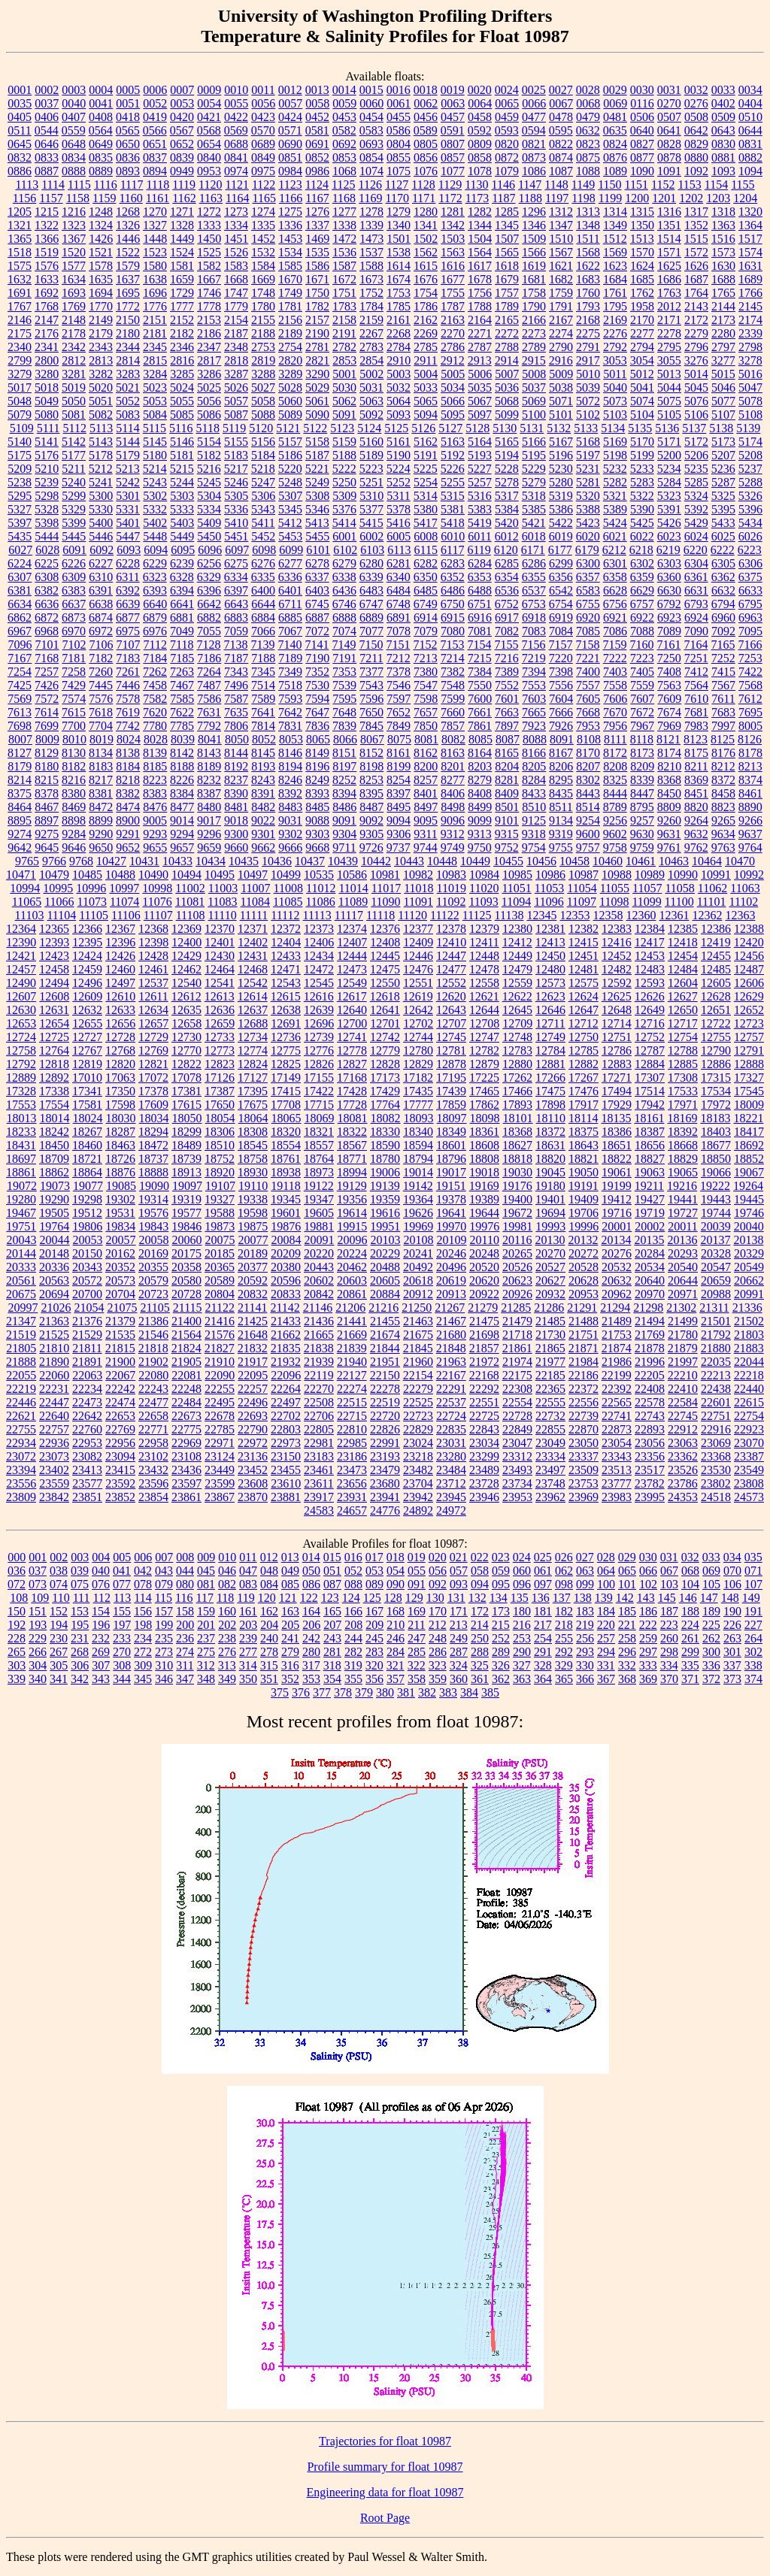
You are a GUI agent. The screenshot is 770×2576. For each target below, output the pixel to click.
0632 (588, 130)
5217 (236, 468)
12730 (186, 1037)
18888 (153, 1172)
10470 (740, 861)
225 (711, 1624)
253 (522, 1638)
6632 (723, 590)
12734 (253, 1037)
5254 (426, 482)
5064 (399, 401)
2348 (236, 347)
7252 (723, 658)
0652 (182, 144)
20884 (385, 1294)
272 (143, 1651)
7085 (588, 631)
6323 (155, 577)
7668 (588, 712)
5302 (155, 495)
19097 (187, 1185)
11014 (353, 888)
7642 (290, 712)
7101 (47, 644)
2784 (399, 347)
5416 (399, 522)
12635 (186, 1009)
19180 (550, 1185)
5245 (209, 482)
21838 (319, 1348)
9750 (480, 847)
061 (543, 1570)
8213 (750, 766)
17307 (650, 1077)
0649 (101, 144)
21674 (385, 1334)
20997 (23, 1307)
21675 (418, 1334)
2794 (642, 347)
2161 (399, 319)
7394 (534, 671)
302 (753, 1651)
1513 (642, 238)
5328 (47, 509)
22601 (716, 1402)
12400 (186, 942)
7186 (209, 658)
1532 (263, 252)
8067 (372, 739)
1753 (399, 292)
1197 (556, 198)
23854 (153, 1497)
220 (606, 1624)
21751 (583, 1334)
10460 (608, 861)
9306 (399, 834)
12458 (54, 969)
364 (543, 1678)
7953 (588, 725)
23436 (186, 1470)
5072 (588, 401)
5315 (453, 495)
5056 (209, 401)
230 (59, 1638)
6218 (641, 549)
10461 (641, 861)
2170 (642, 319)
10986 (550, 874)
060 (522, 1570)
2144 (723, 306)
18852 (749, 1158)
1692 (47, 292)
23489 (484, 1470)
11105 (93, 915)
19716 (617, 1212)
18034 (154, 1118)
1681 (534, 279)
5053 (155, 401)
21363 (54, 1321)
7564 (696, 685)
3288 (263, 374)
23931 (352, 1497)
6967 (20, 631)
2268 (399, 333)
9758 (615, 847)
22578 (650, 1402)
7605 (588, 698)
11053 (549, 888)
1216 (74, 211)
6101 (318, 549)
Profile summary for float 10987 (384, 2466)
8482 (263, 807)
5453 (290, 536)
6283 (453, 563)
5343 (263, 509)
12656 (120, 1023)
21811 (87, 1348)
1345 (507, 225)
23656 (352, 1483)
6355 (534, 577)
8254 (399, 779)
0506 (642, 116)
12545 (319, 982)
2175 (20, 333)
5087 (236, 414)
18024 (88, 1118)
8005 (750, 725)
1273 (236, 211)
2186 (209, 333)
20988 (716, 1294)
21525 (54, 1334)
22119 (318, 1375)
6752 (507, 604)
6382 (47, 590)
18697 (21, 1158)
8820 (696, 807)
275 (206, 1651)
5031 (371, 387)
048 (269, 1570)
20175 (186, 1253)
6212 (614, 549)
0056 (263, 103)
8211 (696, 766)
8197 (344, 766)
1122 (263, 184)
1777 (182, 306)
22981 (319, 1442)
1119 (184, 184)
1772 (128, 306)
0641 (669, 130)
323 (438, 1665)
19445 (749, 1199)
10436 (277, 861)
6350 (426, 577)
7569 (20, 698)
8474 (128, 807)
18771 (352, 1158)
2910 (399, 360)
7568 (750, 685)
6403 (317, 590)
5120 (261, 428)
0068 (588, 103)
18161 (649, 1118)
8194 (290, 766)
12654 (54, 1023)
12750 (583, 1037)
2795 (669, 347)
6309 (74, 577)
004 (101, 1557)
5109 (22, 428)
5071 (561, 401)
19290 (54, 1199)
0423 (263, 116)
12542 (253, 982)
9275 (47, 834)
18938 (286, 1172)
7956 (615, 725)
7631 (209, 712)
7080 (453, 631)
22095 (253, 1375)
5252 (399, 482)
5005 (453, 374)
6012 (507, 536)
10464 (707, 861)
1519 (47, 252)
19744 (716, 1212)
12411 (484, 942)
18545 (253, 1145)
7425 (20, 685)
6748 (399, 604)
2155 (263, 319)
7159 (614, 644)
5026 (236, 387)
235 (164, 1638)
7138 (235, 644)
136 (541, 1597)
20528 (583, 1267)
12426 (120, 955)
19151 (451, 1185)
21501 (716, 1321)
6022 (642, 536)
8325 (615, 779)
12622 (517, 996)
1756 (480, 292)
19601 (286, 1212)
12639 (319, 1009)
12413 (550, 942)
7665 (534, 712)
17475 (550, 1091)
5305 (236, 495)
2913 (480, 360)
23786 (683, 1483)
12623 (550, 996)
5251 (371, 482)
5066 (453, 401)
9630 (642, 834)
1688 (723, 279)
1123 (290, 184)
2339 (750, 333)
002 (59, 1557)
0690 (290, 144)
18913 (186, 1172)
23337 (583, 1456)
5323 (669, 495)
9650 (101, 847)
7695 (750, 712)
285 (417, 1651)
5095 (453, 414)
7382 (453, 671)
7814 (263, 725)
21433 (286, 1321)
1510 (561, 238)
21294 (615, 1307)
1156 (24, 198)
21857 (484, 1348)
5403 (182, 522)
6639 (128, 604)
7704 (101, 725)
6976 (155, 631)
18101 (518, 1118)
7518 (290, 685)
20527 (550, 1267)
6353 (480, 577)
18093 (419, 1118)
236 (185, 1638)
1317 (696, 211)
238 (227, 1638)
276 (227, 1651)
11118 (380, 915)
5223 (371, 468)
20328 (716, 1253)
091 (417, 1584)
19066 (716, 1172)
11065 (26, 901)
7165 (723, 644)
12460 (120, 969)
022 (480, 1557)
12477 (451, 969)
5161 (399, 441)
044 (185, 1570)
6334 (236, 577)
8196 (317, 766)
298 (669, 1651)
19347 (319, 1199)
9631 (669, 834)
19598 (253, 1212)
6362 (723, 577)
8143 (209, 752)
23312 (517, 1456)
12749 (550, 1037)
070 (732, 1570)
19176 (517, 1185)
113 (122, 1597)
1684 (615, 279)
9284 (74, 834)
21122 (220, 1307)
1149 (583, 184)
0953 (209, 171)
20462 (352, 1267)
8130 (74, 752)
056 (438, 1570)
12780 (418, 1050)
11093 (483, 901)
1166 (290, 198)
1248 (101, 211)
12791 (749, 1050)
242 (311, 1638)
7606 (615, 698)
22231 (54, 1388)
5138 (721, 428)
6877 (128, 617)
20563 (54, 1280)
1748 (263, 292)
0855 (399, 157)
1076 (426, 171)
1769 (74, 306)
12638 (286, 1009)
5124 (369, 428)
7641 (263, 712)
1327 (155, 225)
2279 (696, 333)
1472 (344, 238)
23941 (385, 1497)
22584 (683, 1402)
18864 (87, 1172)
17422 (319, 1091)
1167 (317, 198)
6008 (426, 536)
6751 (480, 604)
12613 (220, 996)
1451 (236, 238)
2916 (561, 360)
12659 (220, 1023)
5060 (290, 401)
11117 (349, 915)
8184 (128, 766)
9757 (588, 847)
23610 (286, 1483)
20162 (120, 1253)
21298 (648, 1307)
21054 (89, 1307)
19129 (352, 1185)
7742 (128, 725)
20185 (220, 1253)
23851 (87, 1497)
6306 (750, 563)
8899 (101, 820)
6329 (209, 577)
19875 (253, 1226)
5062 (344, 401)
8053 (291, 739)
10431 (144, 861)
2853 (344, 360)
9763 (723, 847)
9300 (236, 834)
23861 (186, 1497)
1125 (343, 184)
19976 (484, 1226)
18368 (517, 1131)
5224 (399, 468)
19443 (716, 1199)
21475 (484, 1321)
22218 (749, 1375)
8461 (750, 793)
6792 (669, 604)
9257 (642, 820)
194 (59, 1624)
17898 (550, 1104)
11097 (581, 901)
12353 (574, 915)
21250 (417, 1307)
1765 (723, 292)
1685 (642, 279)
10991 (716, 874)
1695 (128, 292)
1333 (209, 225)
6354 (507, 577)
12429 (186, 955)
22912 (683, 1429)
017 (374, 1557)
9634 (723, 834)
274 (185, 1651)
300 (711, 1651)
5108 (750, 414)
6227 (101, 563)
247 (417, 1638)
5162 (426, 441)
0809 (480, 144)
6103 (372, 549)
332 (627, 1665)
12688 (253, 1023)
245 (374, 1638)
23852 (120, 1497)
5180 (155, 455)
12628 (716, 996)
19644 (484, 1212)
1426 (101, 238)
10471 (21, 874)
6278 (317, 563)
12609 (87, 996)
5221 (317, 468)
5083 (128, 414)
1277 (344, 211)
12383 (617, 928)
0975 (263, 171)
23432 (153, 1470)
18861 (21, 1172)
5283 (642, 482)
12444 (352, 955)
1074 (371, 171)
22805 (319, 1429)
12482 (617, 969)
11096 (548, 901)
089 (374, 1584)
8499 (480, 807)
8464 (20, 807)
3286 (209, 374)
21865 (550, 1348)
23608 (253, 1483)
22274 (352, 1388)
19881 (319, 1226)
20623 (517, 1280)
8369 (696, 779)
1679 (507, 279)
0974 (236, 171)
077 (122, 1584)
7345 (263, 671)
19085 (121, 1185)
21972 (484, 1361)
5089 (290, 414)
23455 (286, 1470)
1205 (20, 211)
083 (248, 1584)
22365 (550, 1388)
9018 (236, 820)
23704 (418, 1483)
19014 (418, 1172)
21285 (516, 1307)
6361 (696, 577)
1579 (128, 265)
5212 (101, 468)
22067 (120, 1375)
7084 (561, 631)
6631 (696, 590)
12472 (319, 969)
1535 (317, 252)
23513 (617, 1470)
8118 (641, 739)
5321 (615, 495)
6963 (750, 617)
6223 (750, 549)
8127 (20, 752)
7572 (47, 698)
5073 (615, 401)
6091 (74, 549)
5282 (615, 482)
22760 (87, 1429)
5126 (423, 428)
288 (480, 1651)
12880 (517, 1064)
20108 (419, 1240)
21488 (583, 1321)
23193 (385, 1456)
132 (477, 1597)
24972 (451, 1510)
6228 (128, 563)
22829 (418, 1429)
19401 (550, 1199)
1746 (209, 292)
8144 (236, 752)
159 (206, 1611)
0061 (399, 103)
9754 (534, 847)
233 (122, 1638)
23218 (418, 1456)
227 (753, 1624)
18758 (253, 1158)
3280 (47, 374)
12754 (683, 1037)
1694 (101, 292)
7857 (453, 725)
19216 (682, 1185)
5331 (128, 509)
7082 (507, 631)
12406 (319, 942)
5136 (667, 428)
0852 (317, 157)
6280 (371, 563)
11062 (712, 888)
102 (648, 1584)
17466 (517, 1091)
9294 (182, 834)
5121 (288, 428)
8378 (47, 793)
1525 (209, 252)
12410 (451, 942)
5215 (182, 468)
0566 (155, 130)
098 (564, 1584)
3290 (317, 374)
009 (206, 1557)
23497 (550, 1470)
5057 (236, 401)
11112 (285, 915)
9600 (588, 834)
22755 (21, 1429)
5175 (20, 455)
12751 (617, 1037)
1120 (210, 184)
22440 (749, 1388)
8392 (290, 793)
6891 (399, 617)
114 (142, 1597)
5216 (209, 468)
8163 (453, 752)
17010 (87, 1077)
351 (269, 1678)
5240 (74, 482)
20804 (220, 1294)
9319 (561, 834)
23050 (583, 1442)
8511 (560, 807)
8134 (101, 752)
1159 (104, 198)
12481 (583, 969)
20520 (484, 1267)
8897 (47, 820)
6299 (561, 563)
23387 (749, 1456)
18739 (186, 1158)
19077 (88, 1185)
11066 (59, 901)
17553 (21, 1104)
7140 (289, 644)
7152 (425, 644)
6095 (183, 549)
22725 (484, 1415)
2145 (750, 306)
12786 (617, 1050)
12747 (484, 1037)
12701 (385, 1023)
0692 (344, 144)
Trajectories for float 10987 (385, 2441)
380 (385, 1692)
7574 (74, 698)
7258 (74, 671)
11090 (385, 901)
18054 (220, 1118)
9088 (317, 820)
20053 (88, 1240)
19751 (21, 1226)
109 (40, 1597)
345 (143, 1678)
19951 (385, 1226)
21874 (617, 1348)
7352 (317, 671)
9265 (723, 820)
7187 (236, 658)
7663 (507, 712)
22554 (517, 1402)
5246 (236, 482)
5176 (47, 455)
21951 (385, 1361)
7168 (47, 658)
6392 (128, 590)
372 (711, 1678)
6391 (101, 590)
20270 (550, 1253)
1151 (636, 184)
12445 (385, 955)
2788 (507, 347)
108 (19, 1597)
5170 (642, 441)
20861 (352, 1294)
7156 (533, 644)
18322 (352, 1131)
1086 (534, 171)
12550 (385, 982)
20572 (87, 1280)
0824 (615, 144)
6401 (290, 590)
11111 (254, 915)
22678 (220, 1415)
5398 (47, 522)
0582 (344, 130)
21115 (187, 1307)
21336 (747, 1307)
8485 (317, 807)
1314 (615, 211)
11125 (477, 915)
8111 (615, 739)
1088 (588, 171)
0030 (642, 89)
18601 (451, 1145)
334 (669, 1665)
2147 (47, 319)
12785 (583, 1050)
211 (416, 1624)
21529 (87, 1334)
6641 (182, 604)
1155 (742, 184)
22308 (517, 1388)
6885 (290, 617)
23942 (418, 1497)
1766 (750, 292)
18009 (749, 1104)
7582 (155, 698)
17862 (484, 1104)
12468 (253, 969)
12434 (319, 955)
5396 (750, 509)
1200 (637, 198)
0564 (101, 130)
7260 (101, 671)
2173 (723, 319)
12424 (87, 955)
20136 (682, 1240)
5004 (426, 374)
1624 (642, 265)
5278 (507, 482)
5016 (750, 374)
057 (459, 1570)
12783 (517, 1050)
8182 (74, 766)
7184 (155, 658)
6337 (317, 577)
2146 (20, 319)
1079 (507, 171)
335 (690, 1665)
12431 (253, 955)
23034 (484, 1442)
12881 (550, 1064)
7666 (561, 712)
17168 (352, 1077)
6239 (182, 563)
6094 (156, 549)
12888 (749, 1064)
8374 (750, 779)
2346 (182, 347)
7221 (588, 658)
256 (585, 1638)
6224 (20, 563)
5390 (642, 509)
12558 (484, 982)
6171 (533, 549)
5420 (507, 522)
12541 (220, 982)
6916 (480, 617)
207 (332, 1624)
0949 (182, 171)
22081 (186, 1375)
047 (248, 1570)
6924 (696, 617)
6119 (478, 549)
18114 (583, 1118)
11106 (126, 915)
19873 (220, 1226)
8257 (426, 779)
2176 (47, 333)
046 (227, 1570)
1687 (696, 279)
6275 (236, 563)
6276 (263, 563)
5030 (344, 387)
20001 (617, 1226)
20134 (616, 1240)
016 (353, 1557)
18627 (517, 1145)
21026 (56, 1307)
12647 (583, 1009)
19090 (154, 1185)
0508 (696, 116)
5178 (101, 455)
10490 (153, 874)
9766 (54, 861)
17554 (54, 1104)
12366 (87, 928)
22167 (451, 1375)
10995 (58, 888)
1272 (209, 211)
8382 (128, 793)
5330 (101, 509)
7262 (155, 671)
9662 (263, 847)
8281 (507, 779)
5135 (640, 428)
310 (164, 1665)
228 (17, 1638)
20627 (550, 1280)
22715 (352, 1415)
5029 (317, 387)
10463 (674, 861)
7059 (236, 631)
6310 (101, 577)
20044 (55, 1240)
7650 (371, 712)
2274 (561, 333)
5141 (47, 441)
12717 (683, 1023)
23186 (352, 1456)
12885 (683, 1064)
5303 (182, 495)
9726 (371, 847)
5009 (561, 374)
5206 (696, 455)
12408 (385, 942)
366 (585, 1678)
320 (374, 1665)
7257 (47, 671)
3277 (723, 360)
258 (627, 1638)
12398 (153, 942)
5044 (669, 387)
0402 (723, 103)
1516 (723, 238)
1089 (615, 171)
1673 (371, 279)
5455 (317, 536)
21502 (749, 1321)
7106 (101, 644)
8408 (480, 793)
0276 (696, 103)
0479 (588, 116)
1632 (20, 279)
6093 (129, 549)
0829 (696, 144)
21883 (749, 1348)
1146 (503, 184)
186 (648, 1611)
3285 (182, 374)
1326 (128, 225)
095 (501, 1584)
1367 (74, 238)
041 (122, 1570)
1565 (507, 252)
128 (393, 1597)
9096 (453, 820)
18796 (451, 1158)
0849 (263, 157)
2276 (615, 333)
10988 (617, 874)
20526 (517, 1267)
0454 (371, 116)
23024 (418, 1442)
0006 (155, 89)
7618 (101, 712)
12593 (650, 982)
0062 (426, 103)
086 (311, 1584)
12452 (617, 955)
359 (438, 1678)
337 (732, 1665)
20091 (320, 1240)
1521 (101, 252)
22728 (517, 1415)
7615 (74, 712)
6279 (344, 563)
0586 (399, 130)
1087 (561, 171)
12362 (707, 915)
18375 (583, 1131)
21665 (319, 1334)
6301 (615, 563)
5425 (642, 522)
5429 (696, 522)
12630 (21, 1009)
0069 (615, 103)
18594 (418, 1145)
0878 (669, 157)
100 (606, 1584)
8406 (453, 793)
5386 (561, 509)
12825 (286, 1064)
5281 (588, 482)
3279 (20, 374)
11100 (679, 901)
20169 (153, 1253)
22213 (716, 1375)
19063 (650, 1172)
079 (164, 1584)
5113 (101, 428)
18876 (120, 1172)
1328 (182, 225)
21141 (252, 1307)
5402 (155, 522)
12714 (617, 1023)
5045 (696, 387)
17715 (319, 1104)
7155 (506, 644)
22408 (650, 1388)
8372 (723, 779)
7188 (263, 658)
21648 (253, 1334)
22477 (153, 1402)
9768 (81, 861)
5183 (236, 455)
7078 (399, 631)
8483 (290, 807)
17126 (220, 1077)
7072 (317, 631)
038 (59, 1570)
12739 (319, 1037)
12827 (352, 1064)
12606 (749, 982)
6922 (642, 617)
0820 (507, 144)
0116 (641, 103)
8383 (155, 793)
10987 (583, 874)
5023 (155, 387)
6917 (507, 617)
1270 (155, 211)
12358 (608, 915)
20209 (286, 1253)
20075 (220, 1240)
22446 (21, 1402)
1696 (155, 292)
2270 (453, 333)
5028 (290, 387)
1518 (20, 252)
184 (606, 1611)
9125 (534, 820)
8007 (20, 739)
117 (205, 1597)
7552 (507, 685)
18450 (54, 1145)
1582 (209, 265)
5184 (263, 455)
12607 (21, 996)
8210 (669, 766)
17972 (716, 1104)
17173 (385, 1077)
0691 (317, 144)
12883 (617, 1064)
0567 (182, 130)
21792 (716, 1334)
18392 (683, 1131)
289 (501, 1651)
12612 (186, 996)
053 (374, 1570)
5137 (694, 428)
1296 (534, 211)
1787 (453, 306)
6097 (237, 549)
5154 (209, 441)
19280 (21, 1199)
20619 (451, 1280)
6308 (47, 577)
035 (753, 1557)
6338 (344, 577)
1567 (561, 252)
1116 (105, 184)
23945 (451, 1497)
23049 (550, 1442)
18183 (715, 1118)
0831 (750, 144)
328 (543, 1665)
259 (648, 1638)
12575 (583, 982)
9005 (155, 820)
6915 (453, 617)
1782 (317, 306)
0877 (642, 157)
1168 (344, 198)
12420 (749, 942)
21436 (319, 1321)
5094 (426, 414)
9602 (615, 834)
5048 (20, 401)
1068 (344, 171)
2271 (480, 333)
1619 (534, 265)
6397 (236, 590)
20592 (253, 1280)
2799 (20, 360)
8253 (371, 779)
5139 (748, 428)
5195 (534, 455)
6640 (155, 604)
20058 (154, 1240)
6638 (101, 604)
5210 (47, 468)
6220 (696, 549)
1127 (396, 184)
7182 (101, 658)
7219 (534, 658)
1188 (530, 198)
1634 (74, 279)
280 (311, 1651)
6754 (561, 604)
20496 (451, 1267)
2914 (507, 360)
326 (501, 1665)
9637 (750, 834)
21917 (253, 1361)
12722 (716, 1023)
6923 (669, 617)
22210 (683, 1375)
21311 (714, 1307)
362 (501, 1678)
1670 (290, 279)
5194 (507, 455)
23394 (21, 1470)
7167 (20, 658)
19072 (22, 1185)
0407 (74, 116)
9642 (20, 847)
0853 (344, 157)
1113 (26, 184)
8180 (47, 766)
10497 (253, 874)
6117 (452, 549)
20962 (617, 1294)
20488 (385, 1267)
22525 (418, 1402)
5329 (74, 509)
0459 (507, 116)
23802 (716, 1483)
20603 (352, 1280)
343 (101, 1678)
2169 (615, 319)
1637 (128, 279)
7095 (750, 631)
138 (583, 1597)
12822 (186, 1064)
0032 (696, 89)
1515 (696, 238)
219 (585, 1624)
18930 (253, 1172)
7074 (344, 631)
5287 (723, 482)
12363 (740, 915)
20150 (87, 1253)
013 (290, 1557)
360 (459, 1678)
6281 (399, 563)
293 (585, 1651)
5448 (155, 536)
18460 (87, 1145)
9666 (290, 847)
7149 (344, 644)
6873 (74, 617)
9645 (47, 847)
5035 (480, 387)
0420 (182, 116)
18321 (319, 1131)
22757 (54, 1429)
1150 (609, 184)
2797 (723, 347)
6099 (291, 549)
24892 (418, 1510)
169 (417, 1611)
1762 (642, 292)
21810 (54, 1348)
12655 (87, 1023)
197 (122, 1624)
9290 (101, 834)
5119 (234, 428)
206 (311, 1624)
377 (322, 1692)
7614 (47, 712)
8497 (426, 807)
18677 (716, 1145)
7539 (344, 685)
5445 (74, 536)
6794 (723, 604)
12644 (484, 1009)
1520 (74, 252)
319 (353, 1665)
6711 (290, 604)
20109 (452, 1240)
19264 (748, 1185)
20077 (253, 1240)
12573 (550, 982)
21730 (550, 1334)
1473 (371, 238)
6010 (453, 536)
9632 (696, 834)
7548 (453, 685)
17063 (120, 1077)
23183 (319, 1456)
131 (456, 1597)
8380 (74, 793)
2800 (47, 360)
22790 (253, 1429)
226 (732, 1624)
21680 (451, 1334)
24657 (352, 1510)
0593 (507, 130)
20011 (682, 1226)
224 (690, 1624)
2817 (209, 360)
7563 (669, 685)
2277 (642, 333)
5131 (532, 428)
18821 (583, 1158)
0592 (480, 130)
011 (247, 1557)
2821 (317, 360)
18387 (650, 1131)
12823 (220, 1064)
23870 (253, 1497)
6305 (723, 563)
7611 (723, 698)
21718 (517, 1334)
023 (501, 1557)
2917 (588, 360)
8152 (371, 752)
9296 (209, 834)
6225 (47, 563)
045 (206, 1570)
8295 (561, 779)
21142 (284, 1307)
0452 (317, 116)
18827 (650, 1158)
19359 (385, 1199)
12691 (286, 1023)
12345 (541, 915)
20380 (286, 1267)
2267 (371, 333)
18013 (22, 1118)
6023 (669, 536)
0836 (128, 157)
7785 (182, 725)
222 (648, 1624)
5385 (534, 509)
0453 (344, 116)
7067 (290, 631)
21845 (418, 1348)
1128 (423, 184)
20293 (683, 1253)
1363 (723, 225)
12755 (716, 1037)
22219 (21, 1388)
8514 (588, 807)
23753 (583, 1483)
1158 (77, 198)
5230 (561, 468)
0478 (561, 116)
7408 (669, 671)
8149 (317, 752)
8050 (237, 739)
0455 (399, 116)
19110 (253, 1185)
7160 (641, 644)
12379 (484, 928)
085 (290, 1584)
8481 (236, 807)
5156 (263, 441)
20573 (120, 1280)
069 (711, 1570)
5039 (588, 387)
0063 (453, 103)
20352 (120, 1267)
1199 (610, 198)
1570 (642, 252)
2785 (426, 347)
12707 (451, 1023)
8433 (534, 793)
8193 (263, 766)
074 (59, 1584)
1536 (344, 252)
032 (690, 1557)
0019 (453, 89)
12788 (683, 1050)
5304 (209, 495)
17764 (385, 1104)
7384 (480, 671)
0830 (723, 144)
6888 (344, 617)
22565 (617, 1402)
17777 (418, 1104)
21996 (650, 1361)
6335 (263, 577)
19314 (153, 1199)
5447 (128, 536)
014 (311, 1557)
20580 (186, 1280)
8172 (615, 752)
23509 (583, 1470)
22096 (286, 1375)
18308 (253, 1131)
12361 (674, 915)
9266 (750, 820)
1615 (426, 265)
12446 (418, 955)
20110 (484, 1240)
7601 (507, 698)
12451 (583, 955)
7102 (74, 644)
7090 (696, 631)
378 (343, 1692)
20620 (484, 1280)
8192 (236, 766)
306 (80, 1665)
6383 (74, 590)
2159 (371, 319)
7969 (669, 725)
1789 (507, 306)
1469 (317, 238)
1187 (503, 198)
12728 (120, 1037)
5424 (615, 522)
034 (732, 1557)
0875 (588, 157)
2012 (669, 306)
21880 (716, 1348)
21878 (650, 1348)
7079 (426, 631)
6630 (669, 590)
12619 (418, 996)
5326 (750, 495)
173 (501, 1611)
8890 (750, 807)
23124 (220, 1456)
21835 (286, 1348)
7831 (290, 725)
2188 (263, 333)
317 (311, 1665)
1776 (155, 306)
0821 (534, 144)
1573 (723, 252)
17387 (220, 1091)
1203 (718, 198)
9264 (696, 820)
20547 (716, 1267)
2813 (101, 360)
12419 (716, 942)
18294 (153, 1131)
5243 (155, 482)
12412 (517, 942)
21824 (186, 1348)
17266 (550, 1077)
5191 (426, 455)
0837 (155, 157)
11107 (158, 915)
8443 (588, 793)
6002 (371, 536)
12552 (451, 982)
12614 (253, 996)
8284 (534, 779)
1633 (47, 279)
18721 (87, 1158)
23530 (716, 1470)
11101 (711, 901)
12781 (451, 1050)
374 (753, 1678)
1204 (745, 198)
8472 (101, 807)
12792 (21, 1064)
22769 (120, 1429)
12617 (352, 996)
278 (269, 1651)
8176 (723, 752)
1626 (696, 265)
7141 (317, 644)
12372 (286, 928)
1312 (561, 211)
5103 (615, 414)
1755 (453, 292)
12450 (550, 955)
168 (396, 1611)
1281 (453, 211)
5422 (561, 522)
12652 (749, 1009)
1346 (534, 225)
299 (690, 1651)
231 (80, 1638)
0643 (723, 130)
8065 (318, 739)
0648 (74, 144)
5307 (290, 495)
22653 (120, 1415)
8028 (156, 739)
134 (499, 1597)
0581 (317, 130)
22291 (451, 1388)
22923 (749, 1429)
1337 (317, 225)
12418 (683, 942)
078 (143, 1584)
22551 (484, 1402)
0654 (209, 144)
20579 (153, 1280)
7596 (371, 698)
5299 (74, 495)
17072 (153, 1077)
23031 (451, 1442)
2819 (263, 360)
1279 (399, 211)
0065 (507, 103)
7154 (479, 644)
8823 (723, 807)
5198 (615, 455)
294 (606, 1651)
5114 (127, 428)
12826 (319, 1064)
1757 (507, 292)
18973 (319, 1172)
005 (122, 1557)
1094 (750, 171)
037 (38, 1570)
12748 (517, 1037)
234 (143, 1638)
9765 (27, 861)
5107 (723, 414)
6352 (453, 577)
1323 (74, 225)
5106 (696, 414)
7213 (426, 658)
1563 (453, 252)
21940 (352, 1361)
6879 (155, 617)
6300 (588, 563)
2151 (155, 319)
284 (396, 1651)
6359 (642, 577)
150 (17, 1611)
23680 (385, 1483)
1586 (317, 265)
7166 (750, 644)
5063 (371, 401)
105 (711, 1584)
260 (669, 1638)
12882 (583, 1064)
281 (332, 1651)
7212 (399, 658)
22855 (550, 1429)
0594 (534, 130)
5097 (480, 414)
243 (332, 1638)
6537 (534, 590)
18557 (319, 1145)
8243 (263, 779)
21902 (153, 1361)
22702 (286, 1415)
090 (396, 1584)
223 (669, 1624)
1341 (426, 225)
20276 (617, 1253)
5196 (561, 455)
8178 (750, 752)
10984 (484, 874)
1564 (480, 252)
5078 (750, 401)
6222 (723, 549)
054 (396, 1570)
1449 (182, 238)
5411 (262, 522)
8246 (290, 779)
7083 (534, 631)
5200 (669, 455)
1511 (587, 238)
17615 (186, 1104)
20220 (319, 1253)
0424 (290, 116)
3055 (669, 360)
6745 (317, 604)
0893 (128, 171)
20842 (319, 1294)
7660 (453, 712)
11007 (255, 888)
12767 (87, 1050)
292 (564, 1651)
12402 (253, 942)
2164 (480, 319)
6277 (290, 563)
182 (564, 1611)
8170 (588, 752)
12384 (650, 928)
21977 (550, 1361)
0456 (426, 116)
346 (164, 1678)
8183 (101, 766)
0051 (128, 103)
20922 (484, 1294)
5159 (344, 441)
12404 (286, 942)
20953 (583, 1294)
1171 (423, 198)
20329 (749, 1253)
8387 (209, 793)
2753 (263, 347)
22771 (153, 1429)
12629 (749, 996)
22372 (583, 1388)
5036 (507, 387)
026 (564, 1557)
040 (101, 1570)
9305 (371, 834)
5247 (263, 482)
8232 (209, 779)
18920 (220, 1172)
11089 (353, 901)
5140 (20, 441)
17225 (484, 1077)
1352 (696, 225)
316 (290, 1665)
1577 (74, 265)
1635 (101, 279)
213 (459, 1624)
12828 (385, 1064)
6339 (371, 577)
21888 (21, 1361)
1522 (128, 252)
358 (417, 1678)
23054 (617, 1442)
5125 (396, 428)
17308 (683, 1077)
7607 (642, 698)
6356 (561, 577)
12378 (451, 928)
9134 (561, 820)
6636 (47, 604)
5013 (669, 374)
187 (669, 1611)
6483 (371, 590)
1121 (236, 184)
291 (543, 1651)
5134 (613, 428)
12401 (220, 942)
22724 (451, 1415)
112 (101, 1597)
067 (669, 1570)
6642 (209, 604)
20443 (319, 1267)
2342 (74, 347)
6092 (101, 549)
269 (101, 1651)
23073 (54, 1456)
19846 (186, 1226)
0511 (19, 130)
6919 (561, 617)
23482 (418, 1470)
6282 (426, 563)
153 (80, 1611)
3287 (236, 374)
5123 (342, 428)
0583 (371, 130)
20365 (220, 1267)
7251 (696, 658)
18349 (451, 1131)
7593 (290, 698)
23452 (253, 1470)
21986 (617, 1361)
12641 (385, 1009)
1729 (182, 292)
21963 (451, 1361)
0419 (155, 116)
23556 (21, 1483)
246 (396, 1638)
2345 (155, 347)
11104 (61, 915)
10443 (409, 861)
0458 (480, 116)
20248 (484, 1253)
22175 (517, 1375)
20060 (187, 1240)
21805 (21, 1348)
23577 (87, 1483)
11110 (222, 915)
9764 (750, 847)
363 (522, 1678)
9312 (453, 834)
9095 (426, 820)
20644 (683, 1280)
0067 (561, 103)
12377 (418, 928)
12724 (21, 1037)
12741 (352, 1037)
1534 (290, 252)
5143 (101, 441)
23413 (87, 1470)
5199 (642, 455)
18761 (286, 1158)
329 (564, 1665)
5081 (74, 414)
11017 (386, 888)
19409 (583, 1199)
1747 (236, 292)
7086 (615, 631)
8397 (399, 793)
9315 (507, 834)
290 (522, 1651)
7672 (642, 712)
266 (38, 1651)
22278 (385, 1388)
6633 (750, 590)
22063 (87, 1375)
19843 (153, 1226)
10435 (244, 861)
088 (353, 1584)
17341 (87, 1091)
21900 (120, 1361)
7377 (371, 671)
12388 (749, 928)
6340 (399, 577)
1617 (480, 265)
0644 (750, 130)
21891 (87, 1361)
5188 (344, 455)
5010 (588, 374)
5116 (180, 428)
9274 (20, 834)
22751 (716, 1415)
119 (245, 1597)
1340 (399, 225)
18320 (286, 1131)
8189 (209, 766)
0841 (236, 157)
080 (185, 1584)
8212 (723, 766)
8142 (182, 752)
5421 (534, 522)
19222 (715, 1185)
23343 (617, 1456)
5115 (154, 428)
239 (248, 1638)
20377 (253, 1267)
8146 (290, 752)
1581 (182, 265)
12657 (153, 1023)
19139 (385, 1185)
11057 (647, 888)
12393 (54, 942)
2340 (20, 347)
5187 (317, 455)
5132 (559, 428)
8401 (426, 793)
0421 (209, 116)
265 (17, 1651)
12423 (54, 955)
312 (206, 1665)
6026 (750, 536)
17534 (716, 1091)
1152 (663, 184)
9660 (236, 847)
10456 (541, 861)
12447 (451, 955)
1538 (399, 252)
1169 (370, 198)
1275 (290, 211)
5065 (426, 401)
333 (648, 1665)
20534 (650, 1267)
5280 (561, 482)
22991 (385, 1442)
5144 (128, 441)
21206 (350, 1307)
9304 (344, 834)
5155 (236, 441)
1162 (184, 198)
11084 (255, 901)
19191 (583, 1185)
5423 (588, 522)
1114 (53, 184)
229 (38, 1638)
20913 (451, 1294)
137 (562, 1597)
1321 (20, 225)
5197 (588, 455)
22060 (54, 1375)
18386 (617, 1131)
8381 (101, 793)
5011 (614, 374)
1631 (750, 265)
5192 (453, 455)
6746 (344, 604)
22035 (716, 1361)
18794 (418, 1158)
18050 (187, 1118)
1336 (290, 225)
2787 (480, 347)
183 (585, 1611)
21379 (120, 1321)
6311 (127, 577)
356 (374, 1678)
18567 (352, 1145)
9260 (669, 820)
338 (753, 1665)
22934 (21, 1442)
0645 (20, 144)
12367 (120, 928)
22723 (418, 1415)
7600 (480, 698)
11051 (516, 888)
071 (753, 1570)
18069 (320, 1118)
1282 (480, 211)
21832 (253, 1348)
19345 (286, 1199)
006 (143, 1557)
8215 (47, 779)
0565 (128, 130)
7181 (74, 658)
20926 (517, 1294)
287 (459, 1651)
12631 (54, 1009)
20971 (683, 1294)
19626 (418, 1212)
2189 (290, 333)
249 (459, 1638)
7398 (561, 671)
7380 (426, 671)
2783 (371, 347)
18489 (186, 1145)
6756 (615, 604)
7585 (182, 698)
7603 (534, 698)
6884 (263, 617)
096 (522, 1584)
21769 (650, 1334)
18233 (21, 1131)
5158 (317, 441)
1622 (588, 265)
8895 (20, 820)
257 (606, 1638)
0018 (426, 89)
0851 (290, 157)
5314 (426, 495)
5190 (399, 455)
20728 (186, 1294)
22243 (153, 1388)
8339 (642, 779)
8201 (453, 766)
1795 (615, 306)
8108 (589, 739)
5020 (101, 387)
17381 (186, 1091)
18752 (220, 1158)
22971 (220, 1442)
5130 (505, 428)
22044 (749, 1361)
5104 (642, 414)
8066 (345, 739)
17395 (253, 1091)
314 (248, 1665)
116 (183, 1597)
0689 (263, 144)
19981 (517, 1226)
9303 (317, 834)
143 (646, 1597)
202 (227, 1624)
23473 (352, 1470)
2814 (128, 360)
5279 (534, 482)
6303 (669, 563)
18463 (120, 1145)
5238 (20, 482)
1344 (480, 225)
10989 (650, 874)
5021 (128, 387)
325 (480, 1665)
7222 (615, 658)
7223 (642, 658)
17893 (517, 1104)
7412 (696, 671)
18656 (650, 1145)
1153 (689, 184)
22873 (617, 1429)
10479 (54, 874)
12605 (716, 982)
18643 (583, 1145)
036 (17, 1570)
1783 (344, 306)
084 (269, 1584)
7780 (155, 725)
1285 (507, 211)
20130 (550, 1240)
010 (227, 1557)
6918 (534, 617)
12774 (253, 1050)
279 (290, 1651)
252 (501, 1638)
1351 (669, 225)
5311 (398, 495)
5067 (480, 401)
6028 (47, 549)
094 (480, 1584)
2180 (128, 333)
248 (438, 1638)
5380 (426, 509)
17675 (253, 1104)
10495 (220, 874)
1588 (371, 265)
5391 (669, 509)
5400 (101, 522)
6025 (723, 536)
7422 (750, 671)
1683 (588, 279)
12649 (650, 1009)
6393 (155, 590)
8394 (344, 793)
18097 (452, 1118)
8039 (183, 739)
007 (164, 1557)
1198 (583, 198)
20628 (583, 1280)
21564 (186, 1334)
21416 (220, 1321)
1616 (453, 265)
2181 (155, 333)
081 (206, 1584)
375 (280, 1692)
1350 (642, 225)
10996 (91, 888)
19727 (683, 1212)
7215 (480, 658)
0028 (588, 89)
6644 (263, 604)
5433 (723, 522)
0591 (453, 130)
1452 (263, 238)
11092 (450, 901)
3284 (155, 374)
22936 (54, 1442)
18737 (153, 1158)
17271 (617, 1077)
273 (164, 1651)
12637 (253, 1009)
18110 (550, 1118)
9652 (128, 847)
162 (269, 1611)
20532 (617, 1267)
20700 (87, 1294)
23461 (319, 1470)
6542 (561, 590)
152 (59, 1611)
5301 (128, 495)
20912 (418, 1294)
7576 (101, 698)
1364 (750, 225)
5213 (128, 468)
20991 (749, 1294)
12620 (451, 996)
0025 (534, 89)
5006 (480, 374)
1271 (182, 211)
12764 (54, 1050)
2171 (669, 319)
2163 (453, 319)
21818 (153, 1348)
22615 (749, 1402)
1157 (50, 198)
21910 (220, 1361)
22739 (583, 1415)
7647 (317, 712)
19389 (484, 1199)
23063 (683, 1442)
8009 (47, 739)
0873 (534, 157)
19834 (120, 1226)
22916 (716, 1429)
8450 (669, 793)
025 (543, 1557)
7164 (696, 644)
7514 (263, 685)
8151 (344, 752)
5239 (47, 482)
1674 (399, 279)
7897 (507, 725)
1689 (750, 279)
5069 (534, 401)
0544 (47, 130)
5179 (128, 455)
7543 (371, 685)
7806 (236, 725)
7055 (209, 631)
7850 (426, 725)
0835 (101, 157)
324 (459, 1665)
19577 (186, 1212)
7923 (534, 725)
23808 (749, 1483)
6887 (317, 617)
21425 (253, 1321)
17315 (716, 1077)
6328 (182, 577)
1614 (399, 265)
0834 (74, 157)
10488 (120, 874)
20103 (386, 1240)
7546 (399, 685)
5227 (480, 468)
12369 (186, 928)
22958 (153, 1442)
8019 (101, 739)
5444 (47, 536)
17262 (517, 1077)
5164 (480, 441)
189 (711, 1611)
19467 (21, 1212)
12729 (153, 1037)
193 (38, 1624)
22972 (253, 1442)
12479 (517, 969)
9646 (74, 847)
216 (522, 1624)
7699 (47, 725)
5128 (477, 428)
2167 (561, 319)
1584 (263, 265)
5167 (561, 441)
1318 (723, 211)
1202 (691, 198)
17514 (650, 1091)
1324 (101, 225)
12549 (352, 982)
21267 (450, 1307)
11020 (484, 888)
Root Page (385, 2517)
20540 (683, 1267)
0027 (561, 89)
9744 (426, 847)
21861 (517, 1348)
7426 (47, 685)
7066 (263, 631)
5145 (155, 441)
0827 (642, 144)
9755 (561, 847)
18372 (550, 1131)
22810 (352, 1429)
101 (627, 1584)
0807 (453, 144)
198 (143, 1624)
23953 (517, 1497)
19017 (451, 1172)
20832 (253, 1294)
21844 (385, 1348)
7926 (561, 725)
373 (732, 1678)
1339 (371, 225)
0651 (155, 144)
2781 (317, 347)
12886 (716, 1064)
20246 (451, 1253)
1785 (399, 306)
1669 (263, 279)
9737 (399, 847)
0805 (426, 144)
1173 (477, 198)
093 (459, 1584)
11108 (190, 915)
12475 (385, 969)
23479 (385, 1470)
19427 (650, 1199)
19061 (617, 1172)
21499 (683, 1321)
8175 (696, 752)
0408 (101, 116)
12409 (418, 942)
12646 (550, 1009)
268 (80, 1651)
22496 (253, 1402)
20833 (286, 1294)
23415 (120, 1470)
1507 (507, 238)
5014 (696, 374)
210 (396, 1624)
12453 (650, 955)
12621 (484, 996)
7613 (20, 712)
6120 (506, 549)
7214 (453, 658)
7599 (453, 698)
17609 (153, 1104)
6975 (128, 631)
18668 (683, 1145)
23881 (286, 1497)
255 (564, 1638)
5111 (48, 428)
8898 (74, 820)
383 (448, 1692)
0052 (155, 103)
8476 (155, 807)
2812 (74, 360)
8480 (209, 807)
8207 (588, 766)
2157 (317, 319)
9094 (399, 820)
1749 (290, 292)
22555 (550, 1402)
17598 (120, 1104)
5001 (344, 374)
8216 (74, 779)
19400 (517, 1199)
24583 (319, 1510)
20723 (153, 1294)
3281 (74, 374)
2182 (182, 333)
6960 (723, 617)
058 (480, 1570)
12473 (352, 969)
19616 (385, 1212)
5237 (750, 468)
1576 (47, 265)
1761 (615, 292)
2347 (209, 347)
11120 (412, 915)
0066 (534, 103)
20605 (385, 1280)
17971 (683, 1104)
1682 (561, 279)
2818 (236, 360)
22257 (253, 1388)
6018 (534, 536)
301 (732, 1651)
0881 (723, 157)
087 (332, 1584)
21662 (286, 1334)
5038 (561, 387)
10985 (517, 874)
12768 (120, 1050)
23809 (21, 1497)
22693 (253, 1415)
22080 (153, 1375)
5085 (182, 414)
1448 (155, 238)
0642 (696, 130)
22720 (385, 1415)
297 (648, 1651)
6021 (615, 536)
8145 (263, 752)
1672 (344, 279)
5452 (263, 536)
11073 (92, 901)
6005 (399, 536)
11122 (444, 915)
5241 (101, 482)
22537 (451, 1402)
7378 (399, 671)
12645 (517, 1009)
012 (269, 1557)
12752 (650, 1037)
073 (38, 1584)
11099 (646, 901)
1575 (20, 265)
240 (269, 1638)
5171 (669, 441)
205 (290, 1624)
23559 (54, 1483)
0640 (642, 130)
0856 (426, 157)
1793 (588, 306)
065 (627, 1570)
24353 (683, 1497)
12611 (153, 996)
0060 (371, 103)
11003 (223, 888)
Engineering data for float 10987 (385, 2492)
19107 (220, 1185)
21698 (484, 1334)
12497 (120, 982)
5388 (588, 509)
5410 (236, 522)
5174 (750, 441)
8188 (182, 766)
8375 (20, 793)
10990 (683, 874)
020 (438, 1557)
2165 (507, 319)
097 (543, 1584)
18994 (352, 1172)
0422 (236, 116)
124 (351, 1597)
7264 (209, 671)
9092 (371, 820)
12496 (87, 982)
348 (206, 1678)
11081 (190, 901)
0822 (561, 144)
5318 (534, 495)
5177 (74, 455)
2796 (696, 347)
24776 (385, 1510)
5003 (399, 374)
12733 (220, 1037)
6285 (507, 563)
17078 (186, 1077)
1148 (556, 184)
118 (225, 1597)
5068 (507, 401)
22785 (220, 1429)
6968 (47, 631)
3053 (615, 360)
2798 (750, 347)
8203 (480, 766)
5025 (209, 387)
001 (38, 1557)
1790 (534, 306)
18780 (385, 1158)
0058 (317, 103)
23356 (650, 1456)
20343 (87, 1267)
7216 (507, 658)
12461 (153, 969)
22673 (186, 1415)
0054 (209, 103)
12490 (21, 982)
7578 (128, 698)
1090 (642, 171)
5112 (74, 428)
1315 (642, 211)
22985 (352, 1442)
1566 (534, 252)
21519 (21, 1334)
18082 (386, 1118)
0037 (47, 103)
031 (669, 1557)
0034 (750, 89)
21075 (122, 1307)
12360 (641, 915)
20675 (21, 1294)
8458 (723, 793)
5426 (669, 522)
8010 (74, 739)
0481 (615, 116)
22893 (650, 1429)
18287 (120, 1131)
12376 (385, 928)
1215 (47, 211)
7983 (696, 725)
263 (732, 1638)
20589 (220, 1280)
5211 (73, 468)
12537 (153, 982)
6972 (101, 631)
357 (396, 1678)
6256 (209, 563)
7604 (561, 698)
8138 (128, 752)
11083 (222, 901)
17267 (583, 1077)
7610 (696, 698)
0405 (20, 116)
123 (330, 1597)
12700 (352, 1023)
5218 (263, 468)
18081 (353, 1118)
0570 (263, 130)
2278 (669, 333)
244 (353, 1638)
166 (353, 1611)
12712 (583, 1023)
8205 (534, 766)
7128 (208, 644)
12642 (418, 1009)
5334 (209, 509)
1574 (750, 252)
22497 (286, 1402)
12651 (716, 1009)
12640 (352, 1009)
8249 (317, 779)
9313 (480, 834)
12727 (87, 1037)
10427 (111, 861)
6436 (344, 590)
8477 (182, 807)
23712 (451, 1483)
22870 (583, 1429)
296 (627, 1651)
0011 (262, 89)
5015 (723, 374)
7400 (588, 671)
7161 (668, 644)
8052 (264, 739)
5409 (209, 522)
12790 (716, 1050)
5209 (20, 468)
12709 (517, 1023)
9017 (209, 820)
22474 (120, 1402)
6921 (615, 617)
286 (438, 1651)
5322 (642, 495)
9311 (425, 834)
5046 (723, 387)
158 (185, 1611)
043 (164, 1570)
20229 (385, 1253)
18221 (748, 1118)
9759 (642, 847)
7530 (317, 685)
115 (163, 1597)
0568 (209, 130)
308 (122, 1665)
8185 (155, 766)
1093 (723, 171)
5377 (371, 509)
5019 (74, 387)
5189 (371, 455)
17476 (583, 1091)
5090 (317, 414)
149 (751, 1597)
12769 (153, 1050)
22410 (683, 1388)
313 (227, 1665)
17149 (286, 1077)
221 (627, 1624)
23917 (319, 1497)
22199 (617, 1375)
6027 (20, 549)
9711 (344, 847)
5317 (507, 495)
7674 (669, 712)
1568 (588, 252)
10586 (352, 874)
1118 (157, 184)
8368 (669, 779)
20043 (22, 1240)
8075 (399, 739)
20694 (54, 1294)
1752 (371, 292)
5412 (290, 522)
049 (290, 1570)
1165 (263, 198)
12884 (650, 1064)
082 (227, 1584)
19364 (418, 1199)
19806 (87, 1226)
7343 (236, 671)
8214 (20, 779)
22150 (385, 1375)
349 (227, 1678)
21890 (54, 1361)
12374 (352, 928)
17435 (418, 1091)
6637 (74, 604)
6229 (155, 563)
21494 (650, 1321)
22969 (186, 1442)
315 (269, 1665)
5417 (426, 522)
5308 (317, 495)
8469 (74, 807)
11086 (320, 901)
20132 (583, 1240)
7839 (344, 725)
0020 (480, 89)
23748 (550, 1483)
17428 (352, 1091)
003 (80, 1557)
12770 (186, 1050)
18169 (682, 1118)
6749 (426, 604)
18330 (385, 1131)
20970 (650, 1294)
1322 (47, 225)
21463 (418, 1321)
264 (753, 1638)
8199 (399, 766)
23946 (484, 1497)
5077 (723, 401)
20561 (21, 1280)
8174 (669, 752)
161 (248, 1611)
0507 (669, 116)
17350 (120, 1091)
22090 (220, 1375)
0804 (399, 144)
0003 (74, 89)
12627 (683, 996)
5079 (20, 414)
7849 (399, 725)
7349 (290, 671)
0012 (290, 89)
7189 (290, 658)
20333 (21, 1267)
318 (332, 1665)
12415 (583, 942)
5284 (669, 482)
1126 (370, 184)
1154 (716, 184)
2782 (344, 347)
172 (480, 1611)
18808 (484, 1158)
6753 (534, 604)
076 (101, 1584)
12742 (385, 1037)
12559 (517, 982)
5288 (750, 482)
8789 (615, 807)
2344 (128, 347)
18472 (153, 1145)
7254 (20, 671)
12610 (120, 996)
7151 (398, 644)
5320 (588, 495)
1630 (723, 265)
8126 (750, 739)
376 (301, 1692)
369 (648, 1678)
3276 (696, 360)
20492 (418, 1267)
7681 (696, 712)
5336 (236, 509)
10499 (286, 874)
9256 (615, 820)
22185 (550, 1375)
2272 (507, 333)
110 (60, 1597)
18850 (716, 1158)
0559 (74, 130)
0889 (101, 171)
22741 (617, 1415)
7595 (344, 698)
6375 (750, 577)
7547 (426, 685)
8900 (128, 820)
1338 (344, 225)
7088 (642, 631)
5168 (588, 441)
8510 (534, 807)
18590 (385, 1145)
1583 (236, 265)
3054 (642, 360)
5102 (588, 414)
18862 (54, 1172)
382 (427, 1692)
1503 (453, 238)
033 (711, 1557)
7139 (262, 644)
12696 (319, 1023)
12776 (319, 1050)
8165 (507, 752)
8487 (371, 807)
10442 (376, 861)
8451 (696, 793)
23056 (650, 1442)
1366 (47, 238)
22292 (484, 1388)
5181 (182, 455)
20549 (749, 1267)
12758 (21, 1050)
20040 (749, 1226)
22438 (716, 1388)
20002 (650, 1226)
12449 (517, 955)
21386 (153, 1321)
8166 (534, 752)
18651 (617, 1145)
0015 (371, 89)
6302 (642, 563)
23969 (583, 1497)
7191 (344, 658)
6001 (344, 536)
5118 (208, 428)
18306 (220, 1131)
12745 (451, 1037)
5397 (20, 522)
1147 (529, 184)
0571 (290, 130)
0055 (236, 103)
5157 (290, 441)
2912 (453, 360)
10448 (442, 861)
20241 (418, 1253)
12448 (484, 955)
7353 (344, 671)
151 (38, 1611)
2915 (534, 360)
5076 (696, 401)
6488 (480, 590)
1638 (155, 279)
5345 (290, 509)
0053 (182, 103)
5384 (507, 509)
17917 (583, 1104)
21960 (418, 1361)
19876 (286, 1226)
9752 (507, 847)
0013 (317, 89)
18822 (617, 1158)
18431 (21, 1145)
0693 (371, 144)
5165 (507, 441)
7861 (480, 725)
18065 (286, 1118)
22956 (120, 1442)
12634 (153, 1009)
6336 (290, 577)
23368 (716, 1456)
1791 (561, 306)
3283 (128, 374)
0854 (371, 157)
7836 (317, 725)
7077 (371, 631)
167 (374, 1611)
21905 (186, 1361)
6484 (399, 590)
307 (101, 1665)
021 (459, 1557)
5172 (696, 441)
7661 (480, 712)
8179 (20, 766)
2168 (588, 319)
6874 (101, 617)
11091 (418, 901)
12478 (484, 969)
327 (522, 1665)
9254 (588, 820)
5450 (209, 536)
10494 (186, 874)
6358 (615, 577)
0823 (588, 144)
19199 (617, 1185)
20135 (649, 1240)
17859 (451, 1104)
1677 (453, 279)
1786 (426, 306)
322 (417, 1665)
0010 (236, 89)
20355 (153, 1267)
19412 (617, 1199)
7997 (723, 725)
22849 (517, 1429)
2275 (588, 333)
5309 (344, 495)
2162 (426, 319)
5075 (669, 401)
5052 (128, 401)
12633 (120, 1009)
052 (353, 1570)
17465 (484, 1091)
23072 (21, 1456)
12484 (683, 969)
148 (730, 1597)
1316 (669, 211)
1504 (480, 238)
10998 (157, 888)
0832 (20, 157)
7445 (101, 685)
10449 (475, 861)
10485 (87, 874)
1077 (453, 171)
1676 (426, 279)
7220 (561, 658)
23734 (517, 1483)
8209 (642, 766)
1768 (47, 306)
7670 (615, 712)
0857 (453, 157)
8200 (426, 766)
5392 (696, 509)
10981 (385, 874)
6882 (209, 617)
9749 (453, 847)
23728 (484, 1483)
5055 (182, 401)
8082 (453, 739)
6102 (345, 549)
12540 (186, 982)
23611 (318, 1483)
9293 (155, 834)
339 (17, 1678)
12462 (186, 969)
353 (311, 1678)
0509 (723, 116)
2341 (47, 347)
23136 (253, 1456)
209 (374, 1624)
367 (606, 1678)
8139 (155, 752)
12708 (484, 1023)
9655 (155, 847)
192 (17, 1624)
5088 (263, 414)
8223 (155, 779)
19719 (650, 1212)
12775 (286, 1050)
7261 (128, 671)
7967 (642, 725)
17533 (683, 1091)
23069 (716, 1442)
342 (80, 1678)
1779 (236, 306)
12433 (286, 955)
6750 (453, 604)
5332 (155, 509)
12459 (87, 969)
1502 (426, 238)
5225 (426, 468)
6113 (399, 549)
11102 (743, 901)
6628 (615, 590)
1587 (344, 265)
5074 (642, 401)
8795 (642, 807)
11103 (29, 915)
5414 (344, 522)
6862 (20, 617)
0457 (453, 116)
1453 (290, 238)
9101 (507, 820)
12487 (749, 969)
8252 (344, 779)
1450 (209, 238)
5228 (507, 468)
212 (438, 1624)
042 (143, 1570)
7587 (236, 698)
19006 (385, 1172)
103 (669, 1584)
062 (564, 1570)
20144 (21, 1253)
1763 (669, 292)
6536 (507, 590)
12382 (583, 928)
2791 (588, 347)
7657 (426, 712)
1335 (263, 225)
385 (490, 1692)
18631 (550, 1145)
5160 (371, 441)
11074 (124, 901)
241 (290, 1638)
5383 (480, 509)
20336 (54, 1267)
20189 (253, 1253)
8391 (263, 793)
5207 (723, 455)
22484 (186, 1402)
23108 (186, 1456)
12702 (418, 1023)
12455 (716, 955)
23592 (120, 1483)
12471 (286, 969)
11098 (614, 901)
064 (606, 1570)
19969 (418, 1226)
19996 (583, 1226)
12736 (286, 1037)
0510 (750, 116)
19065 (683, 1172)
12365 (54, 928)
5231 (588, 468)
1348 (588, 225)
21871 (583, 1348)
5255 (453, 482)
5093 (399, 414)
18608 (484, 1145)
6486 (453, 590)
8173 (642, 752)
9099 (480, 820)
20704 (120, 1294)
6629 (642, 590)
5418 (453, 522)
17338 (54, 1091)
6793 (696, 604)
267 (59, 1651)
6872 (47, 617)
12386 (716, 928)
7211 (371, 658)
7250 (669, 658)
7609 (669, 698)
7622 (182, 712)
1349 (615, 225)
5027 (263, 387)
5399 (74, 522)
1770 (101, 306)
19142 (418, 1185)
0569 (236, 130)
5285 (696, 482)
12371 (253, 928)
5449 (182, 536)
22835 (451, 1429)
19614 (352, 1212)
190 (732, 1611)
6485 (426, 590)
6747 (371, 604)
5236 (723, 468)
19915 (352, 1226)
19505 (54, 1212)
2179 (101, 333)
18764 (319, 1158)
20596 (286, 1280)
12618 (385, 996)
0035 (20, 103)
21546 (153, 1334)
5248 (290, 482)
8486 (344, 807)
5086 (209, 414)
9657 (182, 847)
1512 (615, 238)
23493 (517, 1470)
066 (648, 1570)
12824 (253, 1064)
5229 (534, 468)
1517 (750, 238)
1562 (426, 252)
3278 (750, 360)
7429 (74, 685)
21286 (549, 1307)
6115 (426, 549)
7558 (615, 685)
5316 (480, 495)
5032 (399, 387)
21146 (317, 1307)
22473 (87, 1402)
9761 (669, 847)
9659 (209, 847)
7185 (182, 658)
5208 (750, 455)
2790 (561, 347)
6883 (236, 617)
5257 (480, 482)
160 (227, 1611)
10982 (418, 874)
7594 (317, 698)
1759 (561, 292)
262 (711, 1638)
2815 (155, 360)
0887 (47, 171)
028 (606, 1557)
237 (206, 1638)
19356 (352, 1199)
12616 (319, 996)
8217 (101, 779)
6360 (669, 577)
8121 (668, 739)
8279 (480, 779)
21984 (583, 1361)
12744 (418, 1037)
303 (17, 1665)
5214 (155, 468)
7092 (723, 631)
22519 (385, 1402)
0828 (669, 144)
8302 (588, 779)
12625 (617, 996)
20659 (716, 1280)
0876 (615, 157)
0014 (344, 89)
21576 (220, 1334)
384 (469, 1692)
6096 (210, 549)
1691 (20, 292)
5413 (317, 522)
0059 (344, 103)
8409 (507, 793)
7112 (155, 644)
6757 (642, 604)
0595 (561, 130)
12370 (220, 928)
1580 (155, 265)
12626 (650, 996)
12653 (21, 1023)
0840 (209, 157)
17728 (352, 1104)
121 (288, 1597)
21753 (617, 1334)
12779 (385, 1050)
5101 (561, 414)
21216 (383, 1307)
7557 (588, 685)
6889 (371, 617)
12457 (21, 969)
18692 (749, 1145)
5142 (74, 441)
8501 (507, 807)
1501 (399, 238)
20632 (617, 1280)
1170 (397, 198)
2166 (534, 319)
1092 (696, 171)
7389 (507, 671)
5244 (182, 482)
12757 (749, 1037)
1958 (642, 306)
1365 (20, 238)
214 (480, 1624)
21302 (681, 1307)
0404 (750, 103)
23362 (683, 1456)
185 (627, 1611)
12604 (683, 982)
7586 (209, 698)
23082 (87, 1456)
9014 (182, 820)
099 (585, 1584)
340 (38, 1678)
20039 (716, 1226)
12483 (650, 969)
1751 (344, 292)
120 (267, 1597)
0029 (615, 89)
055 (417, 1570)
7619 (128, 712)
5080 (47, 414)
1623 (615, 265)
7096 (20, 644)
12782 (484, 1050)
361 (480, 1678)
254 (543, 1638)
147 (709, 1597)
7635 (236, 712)
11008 (288, 888)
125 (372, 1597)
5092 (371, 414)
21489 (617, 1321)
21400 (186, 1321)
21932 (286, 1361)
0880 (696, 157)
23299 (484, 1456)
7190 (317, 658)
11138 (509, 915)
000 (17, 1557)
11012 (320, 888)
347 (185, 1678)
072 (17, 1584)
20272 (583, 1253)
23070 (749, 1442)
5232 (615, 468)
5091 (344, 414)
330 (585, 1665)
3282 (101, 374)
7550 (480, 685)
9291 (128, 834)
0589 (426, 130)
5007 (507, 374)
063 (585, 1570)
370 (669, 1678)
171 (459, 1611)
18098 (485, 1118)
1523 (155, 252)
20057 (121, 1240)
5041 (642, 387)
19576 (153, 1212)
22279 (418, 1388)
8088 (535, 739)
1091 (669, 171)
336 (711, 1665)
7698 (20, 725)
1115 (79, 184)
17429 (385, 1091)
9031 (290, 820)
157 (164, 1611)
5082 (101, 414)
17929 (617, 1104)
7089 (669, 631)
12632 (87, 1009)
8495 (399, 807)
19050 (583, 1172)
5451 (236, 536)
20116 (517, 1240)
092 (438, 1584)
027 (585, 1557)
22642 (87, 1415)
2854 (371, 360)
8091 (562, 739)
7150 (371, 644)
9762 (696, 847)
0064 (480, 103)
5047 (750, 387)
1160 (130, 198)
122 (309, 1597)
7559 (642, 685)
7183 (128, 658)
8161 (399, 752)
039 (80, 1570)
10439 (343, 861)
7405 (642, 671)
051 (332, 1570)
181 (543, 1611)
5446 (101, 536)
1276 (317, 211)
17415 (286, 1091)
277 (248, 1651)
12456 (749, 955)
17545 (749, 1091)
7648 (344, 712)
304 (38, 1665)
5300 (101, 495)
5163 (453, 441)
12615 (286, 996)
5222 (344, 468)
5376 (344, 509)
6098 (264, 549)
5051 (101, 401)
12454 (683, 955)
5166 (534, 441)
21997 (683, 1361)
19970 (451, 1226)
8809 (669, 807)
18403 (716, 1131)
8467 (47, 807)
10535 (319, 874)
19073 (55, 1185)
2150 (128, 319)
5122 (315, 428)
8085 (480, 739)
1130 (476, 184)
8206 (561, 766)
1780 (263, 306)
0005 (128, 89)
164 (311, 1611)
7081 (480, 631)
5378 (399, 509)
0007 (182, 89)
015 (332, 1557)
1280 (426, 211)
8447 (642, 793)
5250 (344, 482)
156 (143, 1611)
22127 (352, 1375)
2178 (74, 333)
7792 (209, 725)
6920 (588, 617)
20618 (418, 1280)
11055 (614, 888)
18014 (55, 1118)
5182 (209, 455)
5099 (507, 414)
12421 (21, 955)
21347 (21, 1321)
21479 (517, 1321)
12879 (484, 1064)
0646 (47, 144)
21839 (352, 1348)
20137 (715, 1240)
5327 (20, 509)
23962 (550, 1497)
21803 (749, 1334)
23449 (220, 1470)
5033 (426, 387)
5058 (263, 401)
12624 (583, 996)
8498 (453, 807)
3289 (290, 374)
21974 (517, 1361)
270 (122, 1651)
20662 (749, 1280)
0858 (480, 157)
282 (353, 1651)
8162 (426, 752)
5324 (696, 495)
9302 (290, 834)
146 (688, 1597)
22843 (484, 1429)
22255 (220, 1388)
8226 (182, 779)
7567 (723, 685)
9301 (263, 834)
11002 (190, 888)
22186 (583, 1375)
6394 (182, 590)
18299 (186, 1131)
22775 (186, 1429)
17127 (253, 1077)
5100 (534, 414)
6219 (668, 549)
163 (290, 1611)
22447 (54, 1402)
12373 (319, 928)
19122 (319, 1185)
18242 (54, 1131)
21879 (683, 1348)
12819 (87, 1064)
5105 (669, 414)
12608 (54, 996)
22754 (749, 1415)
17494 (617, 1091)
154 (101, 1611)
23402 (54, 1470)
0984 (290, 171)
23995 (650, 1497)
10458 (574, 861)
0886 (20, 171)
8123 (696, 739)
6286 (534, 563)
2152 (182, 319)
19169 (484, 1185)
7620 (155, 712)
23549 (749, 1470)
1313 (588, 211)
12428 (153, 955)
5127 (450, 428)
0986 (317, 171)
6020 (588, 536)
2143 (696, 306)
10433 (177, 861)
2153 (209, 319)
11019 (451, 888)
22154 (418, 1375)
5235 (696, 468)
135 (520, 1597)
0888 (74, 171)
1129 (450, 184)
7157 (560, 644)
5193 (480, 455)
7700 (74, 725)
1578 (101, 265)
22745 (683, 1415)
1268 (128, 211)
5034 (453, 387)
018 (396, 1557)
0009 (209, 89)
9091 (344, 820)
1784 (371, 306)
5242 (128, 482)
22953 (87, 1442)
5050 (74, 401)
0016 (399, 89)
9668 (317, 847)
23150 (286, 1456)
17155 (319, 1077)
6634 (20, 604)
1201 (664, 198)
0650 (128, 144)
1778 (209, 306)
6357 (588, 577)
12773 (220, 1050)
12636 (220, 1009)
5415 (371, 522)
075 (80, 1584)
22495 (220, 1402)
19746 (749, 1212)
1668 (236, 279)
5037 (534, 387)
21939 (319, 1361)
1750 (317, 292)
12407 (352, 942)
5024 (182, 387)
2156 (290, 319)
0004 (101, 89)
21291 (582, 1307)
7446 (128, 685)
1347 (561, 225)
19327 (220, 1199)
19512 (87, 1212)
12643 (451, 1009)
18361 (484, 1131)
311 (184, 1665)
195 (80, 1624)
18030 (121, 1118)
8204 (507, 766)
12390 (21, 942)
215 (501, 1624)
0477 (534, 116)
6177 (560, 549)
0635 (615, 130)
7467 (182, 685)
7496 (236, 685)
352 (290, 1678)
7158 (587, 644)
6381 (20, 590)
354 (332, 1678)
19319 (186, 1199)
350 (248, 1678)
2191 (344, 333)
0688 (236, 144)
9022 (263, 820)
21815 (120, 1348)
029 (627, 1557)
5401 (128, 522)
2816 (182, 360)
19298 (87, 1199)
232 (101, 1638)
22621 (21, 1415)
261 (690, 1638)
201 (206, 1624)
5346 (317, 509)
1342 (453, 225)
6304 (696, 563)
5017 (20, 387)
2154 (236, 319)
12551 (418, 982)
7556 (561, 685)
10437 (310, 861)
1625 (669, 265)
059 (501, 1570)
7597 (399, 698)
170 (438, 1611)
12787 (650, 1050)
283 (374, 1651)
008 (185, 1557)
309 (143, 1665)
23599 (220, 1483)
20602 (319, 1280)
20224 (352, 1253)
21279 (483, 1307)
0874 (561, 157)
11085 (287, 901)
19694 (550, 1212)
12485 (716, 969)
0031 (669, 89)
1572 (696, 252)
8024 (129, 739)
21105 (154, 1307)
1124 (317, 184)
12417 (650, 942)
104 (690, 1584)
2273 (534, 333)
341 (59, 1678)
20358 (186, 1267)
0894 (155, 171)
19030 (517, 1172)
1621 (561, 265)
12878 (451, 1064)
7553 (534, 685)
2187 (236, 333)
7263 (182, 671)
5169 (615, 441)
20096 (353, 1240)
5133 (586, 428)
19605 (319, 1212)
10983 (451, 874)
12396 (120, 942)
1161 (157, 198)
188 (690, 1611)
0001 (20, 89)
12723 (749, 1023)
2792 (615, 347)
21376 (87, 1321)
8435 (561, 793)
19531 (120, 1212)
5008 (534, 374)
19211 (649, 1185)
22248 (186, 1388)
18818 (517, 1158)
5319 (561, 495)
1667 (209, 279)
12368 (153, 928)
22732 (550, 1415)
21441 (352, 1321)
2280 (723, 333)
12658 (186, 1023)
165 (332, 1611)
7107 (129, 644)
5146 (182, 441)
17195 (451, 1077)
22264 (286, 1388)
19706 (583, 1212)
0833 (47, 157)
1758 (534, 292)
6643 (236, 604)
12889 (21, 1077)
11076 (156, 901)
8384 (182, 793)
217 (543, 1624)
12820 (120, 1064)
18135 (616, 1118)
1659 (182, 279)
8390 (236, 793)
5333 (182, 509)
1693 (74, 292)
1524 (182, 252)
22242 (120, 1388)
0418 (128, 116)
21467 (451, 1321)
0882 (750, 157)
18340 (418, 1131)
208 (353, 1624)
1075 (399, 171)
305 (59, 1665)
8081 (426, 739)
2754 (290, 347)
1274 (263, 211)
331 (606, 1665)
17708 (286, 1104)
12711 (550, 1023)
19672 (517, 1212)
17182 (418, 1077)
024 (522, 1557)
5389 (615, 509)
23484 (451, 1470)
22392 (617, 1388)
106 (732, 1584)
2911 (425, 360)
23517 (650, 1470)
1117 (132, 184)
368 (627, 1678)
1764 (696, 292)
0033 (723, 89)
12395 (87, 942)
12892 (54, 1077)
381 (406, 1692)
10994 (25, 888)
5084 (155, 414)
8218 (128, 779)
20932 (550, 1294)
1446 (128, 238)
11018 (418, 888)
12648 (617, 1009)
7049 (182, 631)
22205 (650, 1375)
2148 (74, 319)
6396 (209, 590)
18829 (683, 1158)
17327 (749, 1077)
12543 (286, 982)
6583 (588, 590)
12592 (617, 982)
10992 (749, 874)
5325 (723, 495)
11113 (317, 915)
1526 (236, 252)
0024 (507, 89)
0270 (669, 103)
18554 (286, 1145)
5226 (453, 468)
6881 (182, 617)
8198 (371, 766)
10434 (211, 861)
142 (625, 1597)
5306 (263, 495)
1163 (211, 198)
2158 (344, 319)
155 (122, 1611)
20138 (748, 1240)
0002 (47, 89)
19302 (120, 1199)
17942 (650, 1104)
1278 (371, 211)
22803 (286, 1429)
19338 (253, 1199)
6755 (588, 604)
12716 (650, 1023)
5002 (371, 374)
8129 (47, 752)
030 (648, 1557)
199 (164, 1624)
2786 (453, 347)
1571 (669, 252)
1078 (480, 171)
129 (414, 1597)
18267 (87, 1131)
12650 (683, 1009)
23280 (451, 1456)
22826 (385, 1429)
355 (353, 1678)
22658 (153, 1415)
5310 (371, 495)
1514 (669, 238)
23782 (650, 1483)
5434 (750, 522)
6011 (479, 536)
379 (364, 1692)
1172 (450, 198)
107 (753, 1584)
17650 (220, 1104)
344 (122, 1678)
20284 (650, 1253)
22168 (484, 1375)
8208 (615, 766)
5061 (317, 401)
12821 (153, 1064)
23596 (153, 1483)
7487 (209, 685)
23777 (617, 1483)
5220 (290, 468)
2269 (426, 333)
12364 (21, 928)
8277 (453, 779)
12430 (220, 955)
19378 (451, 1199)
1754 (426, 292)
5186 (290, 455)
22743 (650, 1415)
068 (690, 1570)
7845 (371, 725)
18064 (253, 1118)
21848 (451, 1348)
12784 (550, 1050)
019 (417, 1557)
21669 (352, 1334)
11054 (581, 888)
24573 (749, 1497)
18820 (550, 1158)
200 (185, 1624)
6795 (750, 604)
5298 (47, 495)
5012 (642, 374)
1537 (371, 252)
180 (522, 1611)
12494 (54, 982)
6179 (587, 549)
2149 (101, 319)
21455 (385, 1321)
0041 (101, 103)
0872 (507, 157)
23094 (120, 1456)
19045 (550, 1172)
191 (753, 1611)
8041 (210, 739)
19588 (220, 1212)
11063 (744, 888)
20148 (54, 1253)
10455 (508, 861)
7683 (723, 712)
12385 (683, 928)
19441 (683, 1199)
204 (269, 1624)
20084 (286, 1240)
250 (480, 1638)
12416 (617, 942)
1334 (236, 225)
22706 (319, 1415)
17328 (21, 1091)
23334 (550, 1456)
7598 (426, 698)
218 (564, 1624)
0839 (182, 157)
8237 (236, 779)
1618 (507, 265)
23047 (517, 1442)
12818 (54, 1064)
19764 (54, 1226)
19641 (451, 1212)
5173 (723, 441)
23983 (617, 1497)
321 (396, 1665)
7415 (723, 671)
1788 (480, 306)
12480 (550, 969)
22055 (21, 1375)
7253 (750, 658)
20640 (650, 1280)
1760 (588, 292)
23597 (186, 1483)
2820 (290, 360)
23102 (153, 1456)
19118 (285, 1185)
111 (81, 1597)
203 (248, 1624)
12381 (550, 928)
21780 (683, 1334)
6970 (74, 631)
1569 (615, 252)
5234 (669, 468)
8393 (317, 793)
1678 (480, 279)
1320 (750, 211)
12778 (352, 1050)
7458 (155, 685)
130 (435, 1597)
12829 (418, 1064)
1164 (237, 198)
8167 (561, 752)
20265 (517, 1253)
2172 (696, 319)
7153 (452, 644)
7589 (263, 698)
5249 (317, 482)
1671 (317, 279)
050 (311, 1570)
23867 (220, 1497)
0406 (47, 116)
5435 (20, 536)
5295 (20, 495)
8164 (480, 752)
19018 (484, 1172)
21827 (220, 1348)
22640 (54, 1415)
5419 (480, 522)
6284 (480, 563)
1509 (534, 238)
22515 (352, 1402)
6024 (696, 536)
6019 (561, 536)
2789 (534, 347)
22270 (319, 1388)
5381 (453, 509)
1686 (669, 279)
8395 (371, 793)
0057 (290, 103)
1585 (290, 265)
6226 (74, 563)
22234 (87, 1388)
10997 (124, 888)
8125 (723, 739)
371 (690, 1678)
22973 (286, 1442)
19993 (550, 1226)
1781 (290, 306)
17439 (451, 1091)
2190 (317, 333)
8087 (508, 739)
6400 (263, 590)
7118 (181, 644)
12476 (418, 969)
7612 (750, 698)
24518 (716, 1497)
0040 (74, 103)
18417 (749, 1131)
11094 (516, 901)
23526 (683, 1470)
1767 (20, 306)
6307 (20, 577)
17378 (153, 1091)
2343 (101, 347)
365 (564, 1678)
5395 (723, 509)
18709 (54, 1158)
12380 (517, 928)
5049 (47, 401)
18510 (220, 1145)
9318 (534, 834)
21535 (120, 1334)
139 (604, 1597)
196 (101, 1624)
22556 (583, 1402)
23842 (54, 1497)
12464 (220, 969)
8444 (615, 793)
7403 (615, 671)
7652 (399, 712)
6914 (426, 617)
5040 (615, 387)
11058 (679, 888)
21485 (550, 1321)
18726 (120, 1158)
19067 (749, 1172)
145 (667, 1597)
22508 (319, 1402)
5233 (642, 468)
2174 (750, 319)
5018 (47, 387)
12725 (54, 1037)
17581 (87, 1104)
